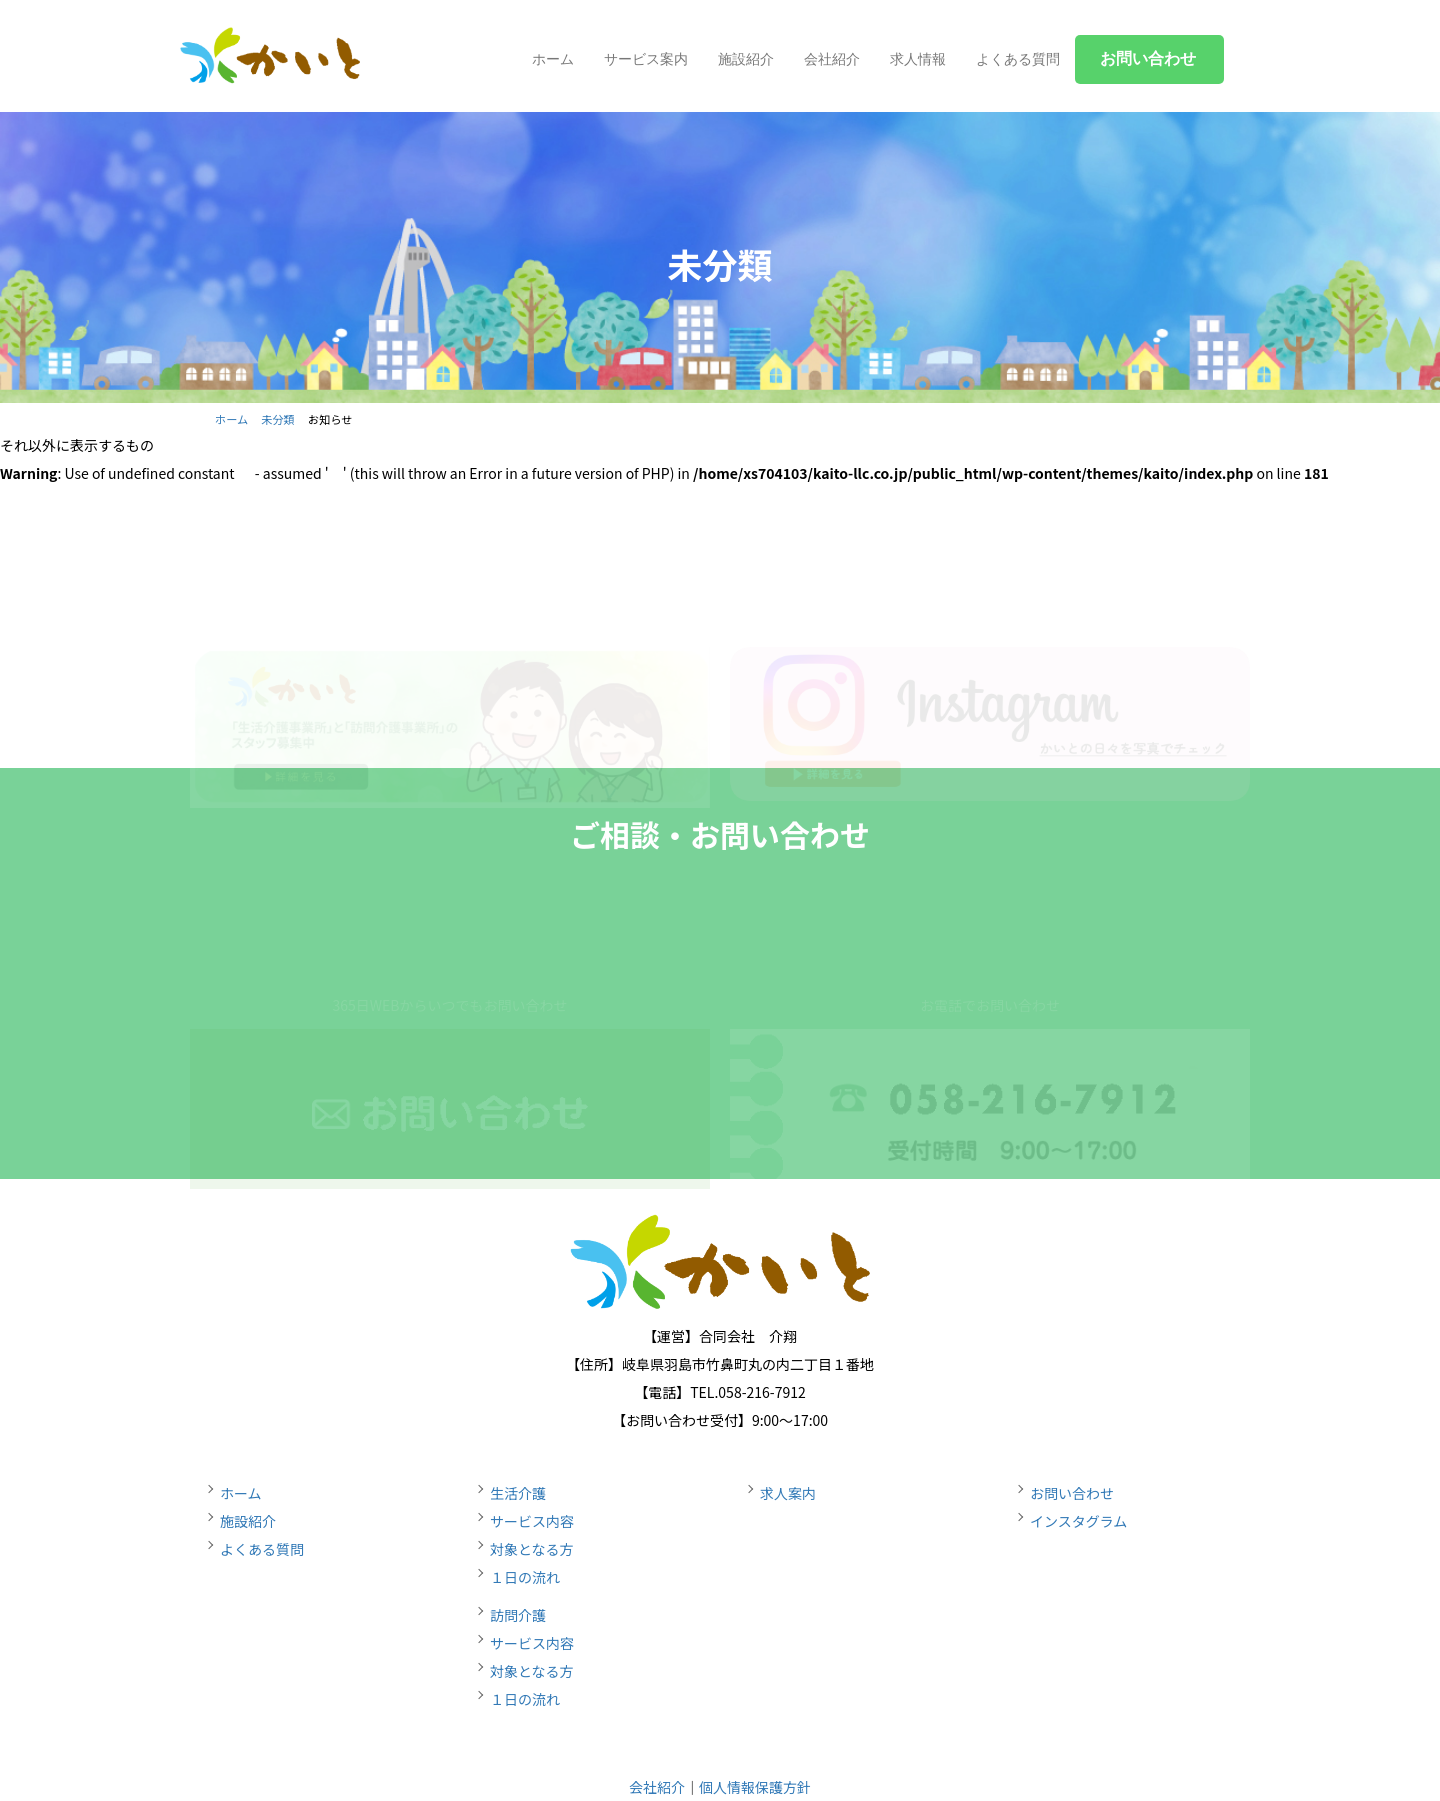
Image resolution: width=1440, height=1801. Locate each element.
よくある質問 (1018, 59)
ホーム (553, 59)
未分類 (278, 419)
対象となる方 (532, 1549)
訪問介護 (518, 1615)
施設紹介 (746, 59)
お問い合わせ (1072, 1493)
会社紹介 (832, 59)
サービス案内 (646, 59)
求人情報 (918, 59)
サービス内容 (532, 1521)
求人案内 (788, 1493)
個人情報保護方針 (755, 1787)
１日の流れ (525, 1577)
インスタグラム (1078, 1521)
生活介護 (518, 1493)
